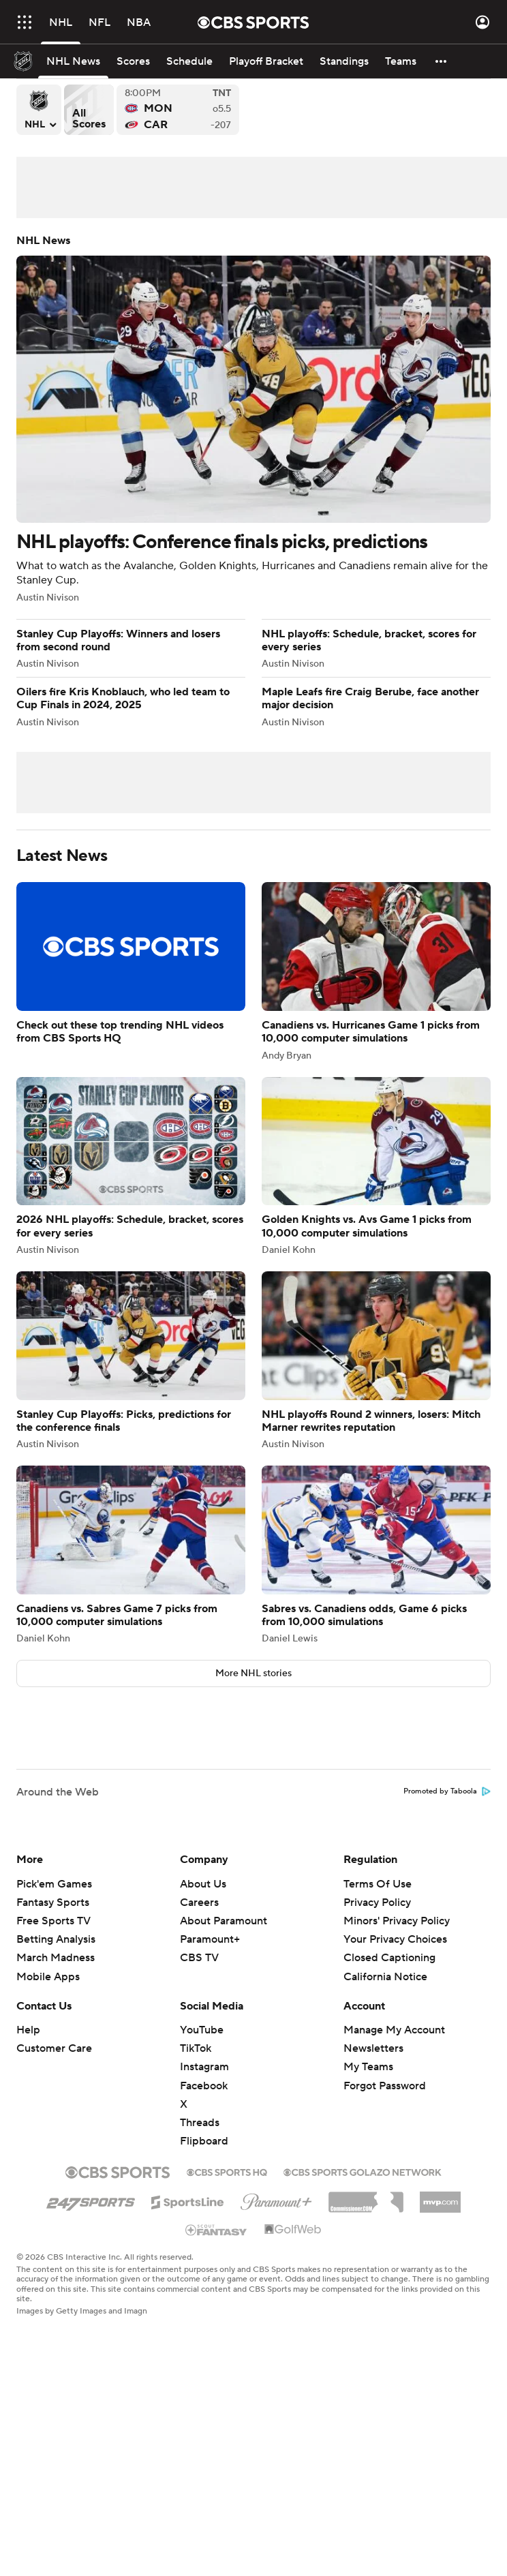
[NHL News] (73, 61)
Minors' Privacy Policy (396, 1921)
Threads (199, 2123)
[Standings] (344, 61)
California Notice (385, 1977)
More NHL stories (253, 1673)
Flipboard (204, 2141)
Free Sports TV (53, 1921)
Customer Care (54, 2048)
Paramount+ (210, 1939)
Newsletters (373, 2048)
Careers (199, 1902)
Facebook (204, 2086)
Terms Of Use (377, 1884)
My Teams (368, 2067)
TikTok (195, 2048)
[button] (442, 61)
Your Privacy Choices (395, 1939)
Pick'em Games (54, 1884)
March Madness (55, 1958)
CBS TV (199, 1958)
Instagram (204, 2067)
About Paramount (223, 1921)
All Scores (89, 110)
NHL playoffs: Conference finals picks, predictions (253, 418)
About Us (203, 1884)
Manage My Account (394, 2030)
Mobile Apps (48, 1977)
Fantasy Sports (52, 1902)
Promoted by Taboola (447, 1791)
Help (28, 2030)
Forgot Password (384, 2086)
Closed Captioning (389, 1958)
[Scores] (133, 61)
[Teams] (401, 61)
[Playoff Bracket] (266, 61)
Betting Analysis (55, 1939)
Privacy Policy (377, 1902)
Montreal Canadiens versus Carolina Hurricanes (178, 110)
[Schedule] (189, 61)
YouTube (202, 2030)
